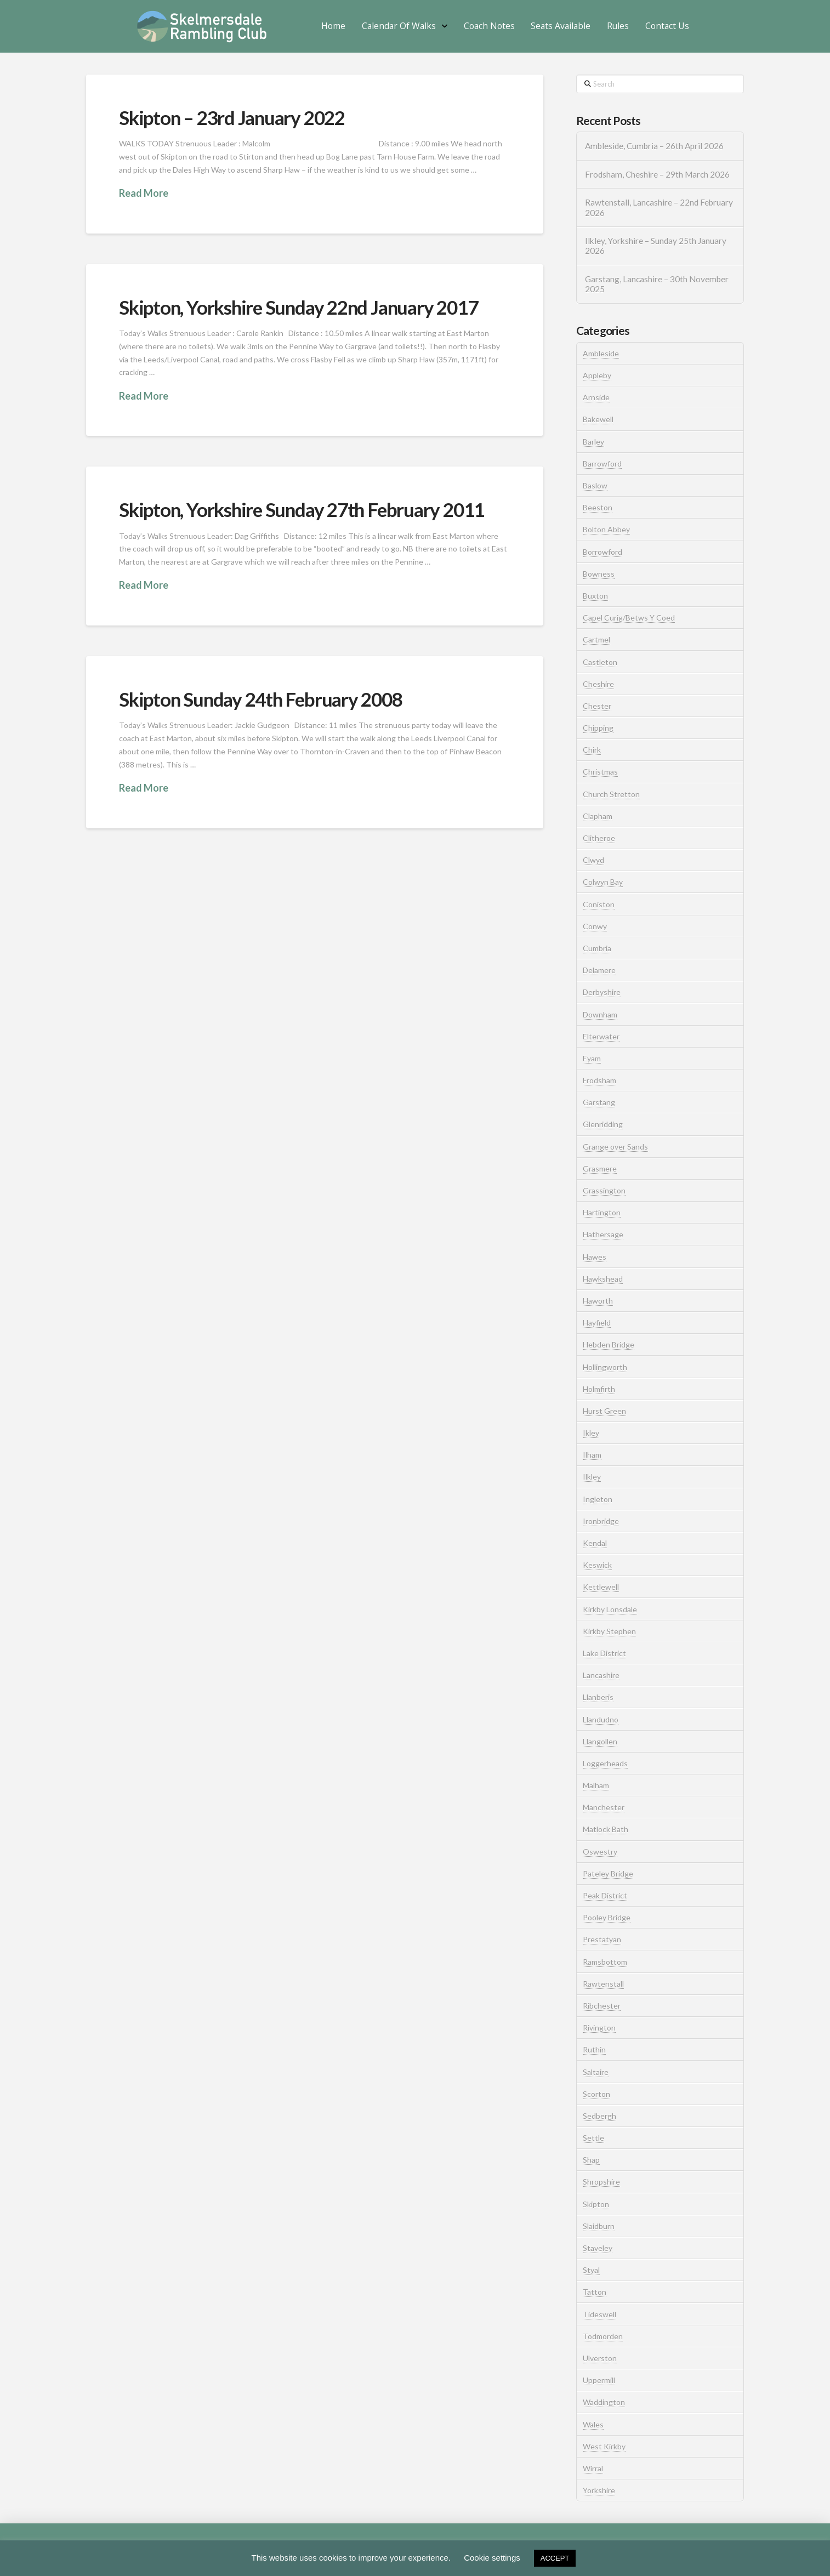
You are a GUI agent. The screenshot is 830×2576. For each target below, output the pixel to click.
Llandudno (600, 1719)
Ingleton (597, 1499)
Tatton (594, 2291)
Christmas (600, 771)
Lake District (604, 1653)
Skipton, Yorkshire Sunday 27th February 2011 (301, 509)
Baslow (595, 485)
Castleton (600, 662)
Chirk (592, 749)
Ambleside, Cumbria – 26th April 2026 (654, 146)
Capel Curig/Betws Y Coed (629, 617)
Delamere (599, 970)
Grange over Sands (615, 1146)
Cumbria (597, 948)
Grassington (604, 1190)
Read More (143, 193)
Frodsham (599, 1080)
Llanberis (598, 1697)
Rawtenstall (603, 1983)
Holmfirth (599, 1389)
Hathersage (603, 1234)
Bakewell (598, 419)
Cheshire (598, 684)
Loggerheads (605, 1763)
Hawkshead (603, 1278)
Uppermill (599, 2380)
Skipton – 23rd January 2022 (232, 117)
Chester (597, 705)
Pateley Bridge (608, 1873)
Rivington (599, 2027)
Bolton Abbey (606, 529)
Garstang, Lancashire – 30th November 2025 (657, 284)
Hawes (594, 1256)
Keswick (597, 1565)
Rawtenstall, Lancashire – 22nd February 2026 (659, 207)
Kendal (595, 1543)
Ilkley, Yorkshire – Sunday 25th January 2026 (655, 246)
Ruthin (594, 2049)
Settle (593, 2137)
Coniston (599, 904)
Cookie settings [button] (492, 2557)
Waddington (604, 2402)
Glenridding (603, 1124)
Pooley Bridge (606, 1917)
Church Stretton (611, 794)
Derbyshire (602, 992)
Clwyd (593, 860)
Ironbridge (601, 1521)
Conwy (595, 926)
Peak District (605, 1895)
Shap (591, 2159)
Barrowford (602, 463)
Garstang (599, 1102)
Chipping (598, 727)
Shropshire (601, 2181)
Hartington (602, 1212)
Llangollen (600, 1741)
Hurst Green (604, 1410)
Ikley (591, 1432)
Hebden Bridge (608, 1344)
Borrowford (602, 551)
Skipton (596, 2204)
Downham (600, 1014)
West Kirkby (604, 2446)
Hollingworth (605, 1367)
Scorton (596, 2094)
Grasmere (600, 1168)
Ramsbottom (605, 1961)
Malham (596, 1785)
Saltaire (596, 2072)
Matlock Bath (605, 1829)
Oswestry (600, 1851)
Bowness (599, 573)
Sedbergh (599, 2115)
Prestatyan (602, 1939)
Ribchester (602, 2005)
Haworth (598, 1300)
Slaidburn (599, 2226)
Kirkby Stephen (609, 1631)
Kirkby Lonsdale (610, 1609)
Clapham (597, 816)
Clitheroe (599, 838)
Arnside (596, 397)
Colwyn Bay (603, 881)
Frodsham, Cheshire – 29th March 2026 (657, 174)
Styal (591, 2269)
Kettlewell (601, 1586)
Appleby (597, 375)
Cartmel (596, 639)
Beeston (597, 507)
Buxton (595, 595)
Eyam (592, 1058)
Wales (593, 2424)
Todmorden (603, 2336)
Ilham (592, 1454)
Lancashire (601, 1675)
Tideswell (599, 2314)
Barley (593, 441)
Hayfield (597, 1322)
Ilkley (592, 1476)
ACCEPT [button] (555, 2558)
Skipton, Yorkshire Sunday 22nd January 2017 (298, 307)
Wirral (593, 2468)
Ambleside (601, 353)
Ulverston (600, 2358)
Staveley (597, 2248)
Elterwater (601, 1036)
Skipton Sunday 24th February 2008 (260, 698)
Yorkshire (599, 2490)
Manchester (603, 1807)
